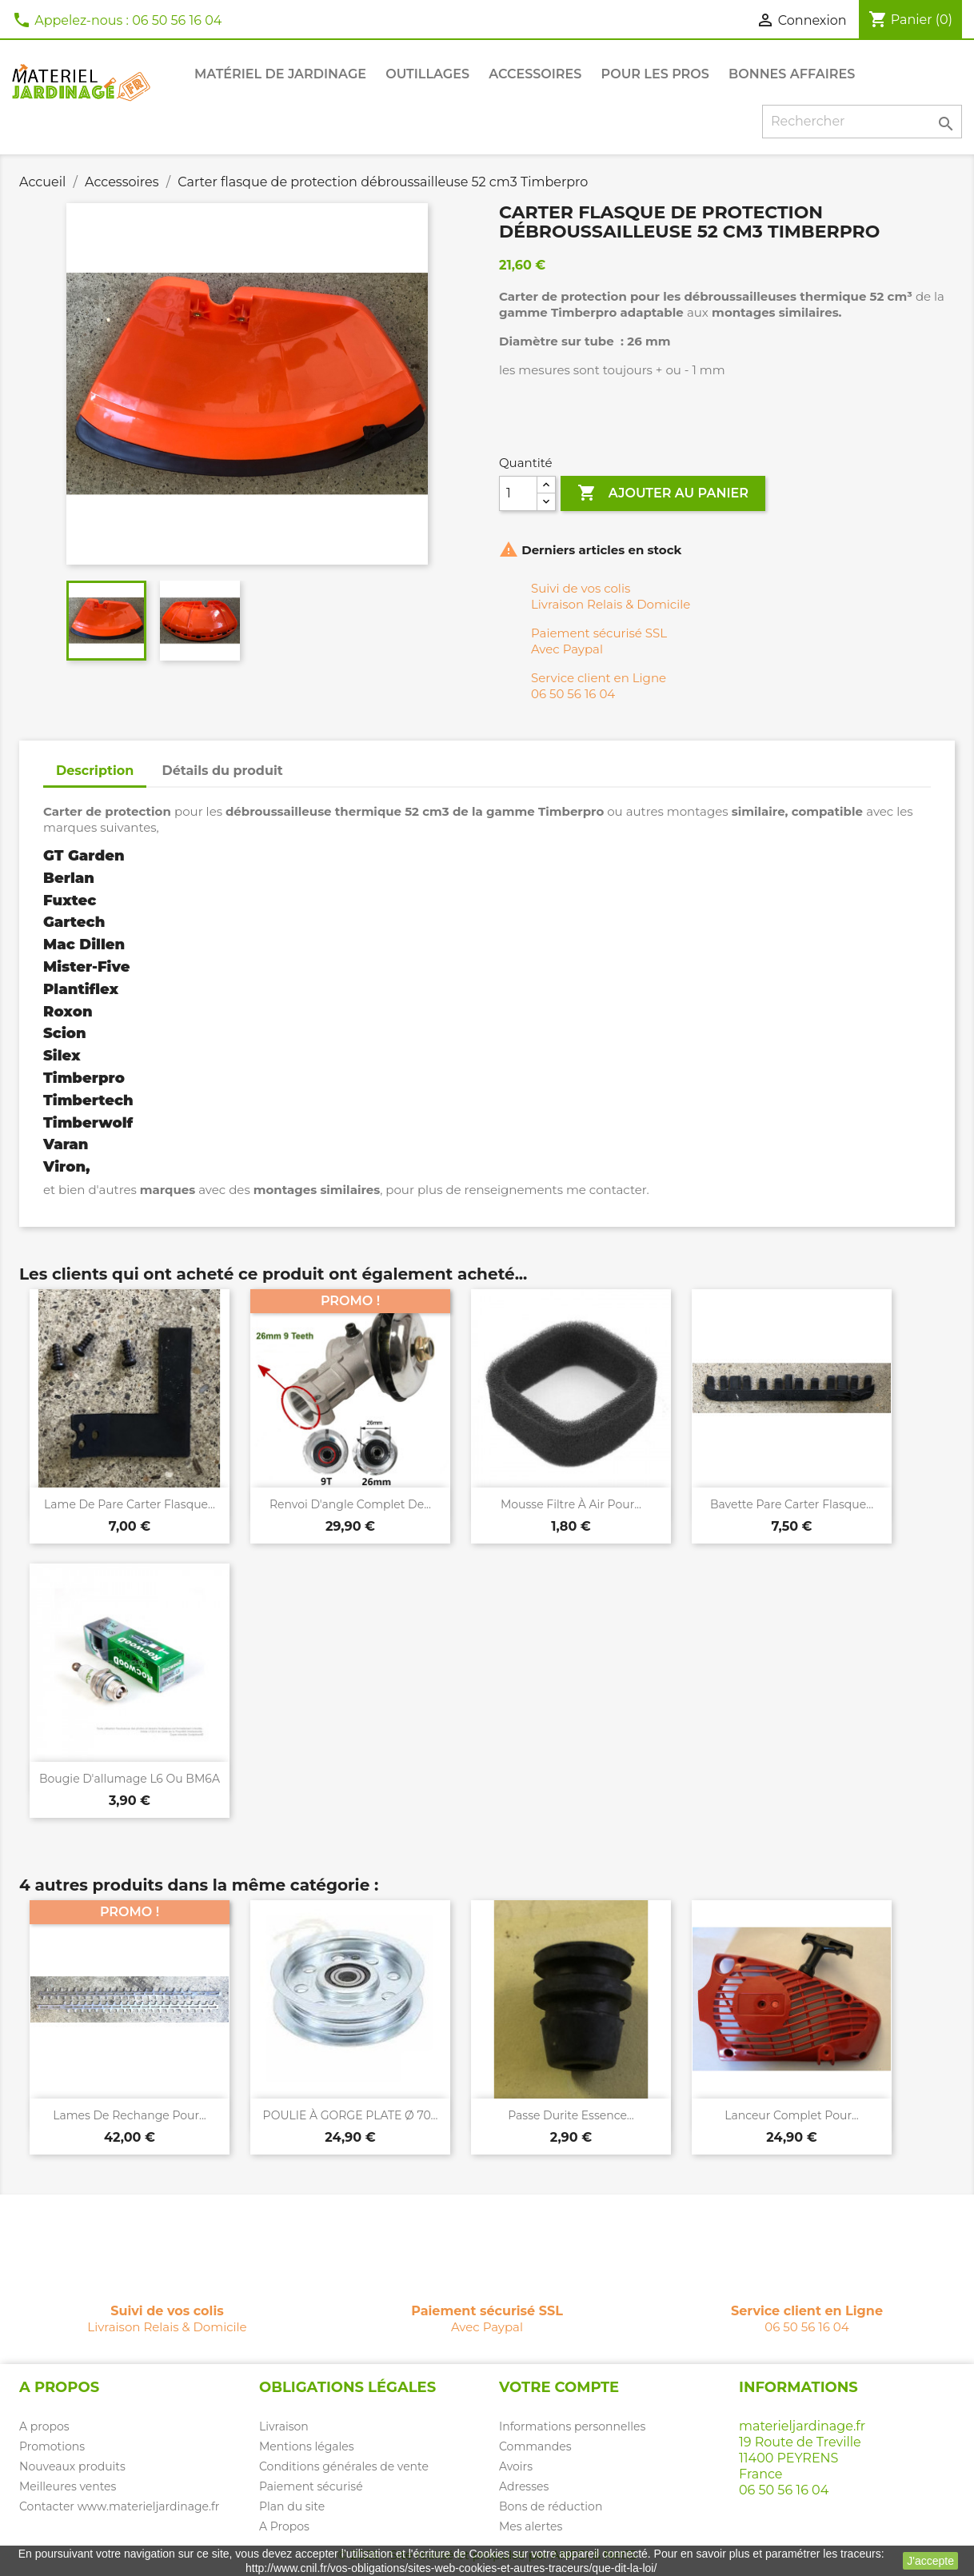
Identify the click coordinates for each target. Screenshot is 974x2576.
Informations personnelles (572, 2426)
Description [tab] (95, 770)
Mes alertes (530, 2526)
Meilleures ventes (67, 2486)
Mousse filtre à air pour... (571, 1504)
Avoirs (516, 2466)
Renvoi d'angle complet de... (350, 1504)
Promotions (52, 2446)
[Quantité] (518, 493)
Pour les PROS (655, 74)
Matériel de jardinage (280, 74)
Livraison (284, 2426)
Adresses (524, 2486)
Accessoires (535, 74)
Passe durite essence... (571, 2115)
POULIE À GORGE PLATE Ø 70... (350, 2115)
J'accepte (930, 2560)
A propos (44, 2426)
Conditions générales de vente (344, 2466)
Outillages (427, 74)
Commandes (535, 2446)
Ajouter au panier (662, 493)
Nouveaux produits (72, 2466)
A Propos (284, 2526)
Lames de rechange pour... (129, 2115)
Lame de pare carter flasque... (129, 1504)
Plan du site (292, 2506)
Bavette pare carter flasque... (791, 1504)
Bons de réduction (550, 2506)
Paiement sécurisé (311, 2486)
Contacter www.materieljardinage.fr (119, 2506)
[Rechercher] (862, 121)
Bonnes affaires (792, 74)
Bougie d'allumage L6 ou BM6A (129, 1778)
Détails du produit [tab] (222, 770)
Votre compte (559, 2387)
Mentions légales (306, 2446)
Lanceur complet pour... (792, 2115)
